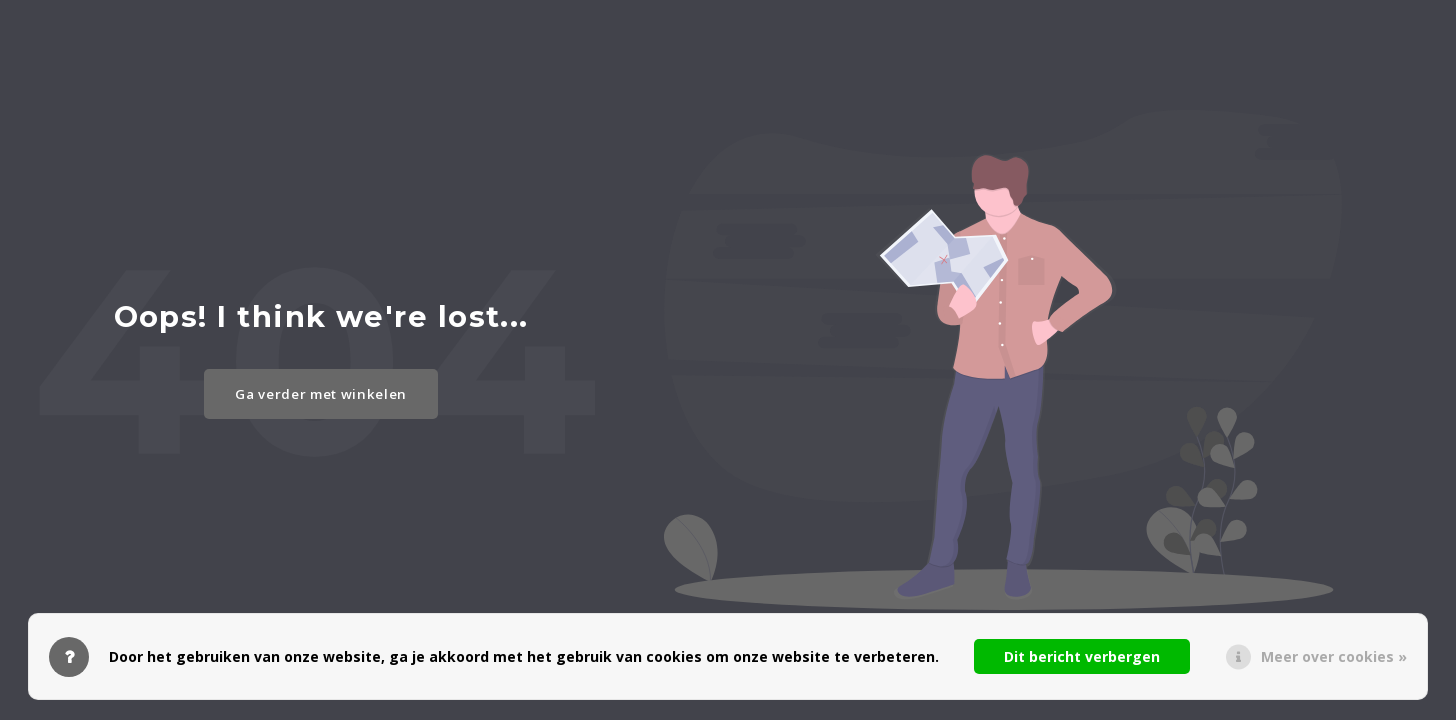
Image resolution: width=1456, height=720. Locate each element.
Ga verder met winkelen (321, 394)
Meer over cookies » (1334, 656)
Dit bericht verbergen (1082, 656)
